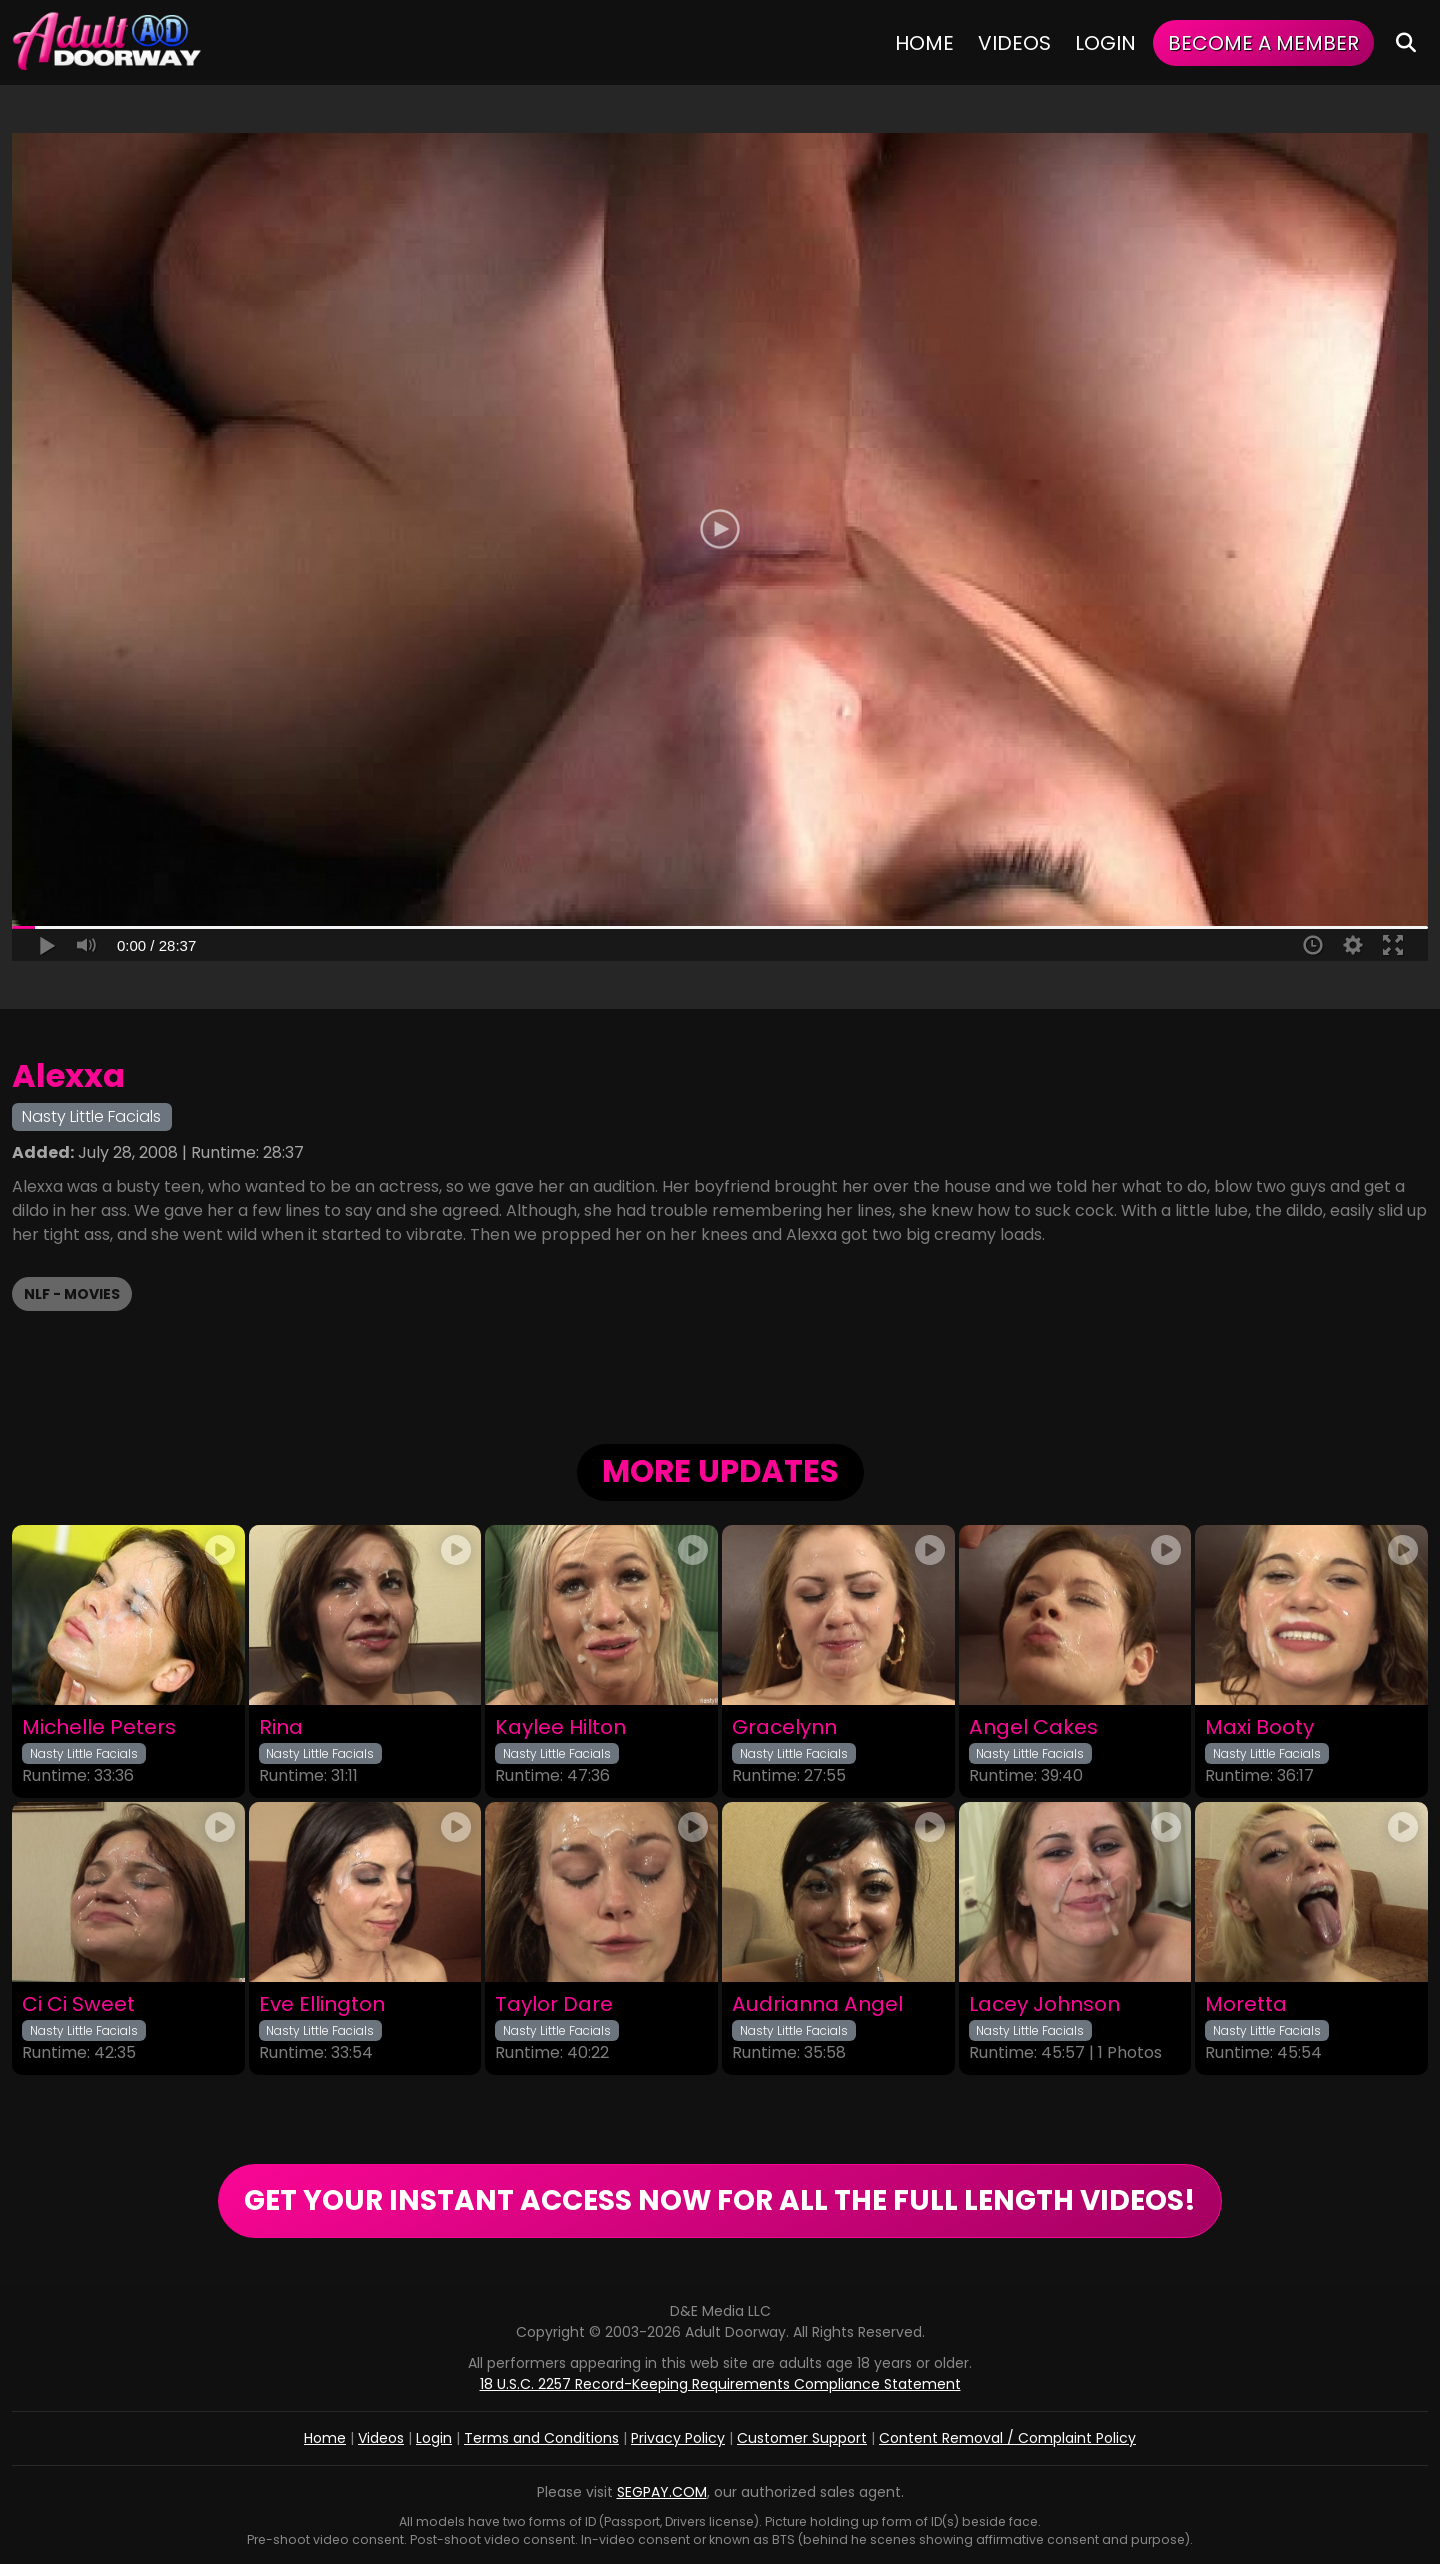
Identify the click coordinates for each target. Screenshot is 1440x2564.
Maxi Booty (1259, 1727)
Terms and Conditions (541, 2438)
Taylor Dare (554, 2004)
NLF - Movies (72, 1294)
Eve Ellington (322, 2004)
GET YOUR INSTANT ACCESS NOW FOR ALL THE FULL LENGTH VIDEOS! (720, 2200)
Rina (281, 1727)
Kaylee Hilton (560, 1727)
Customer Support (802, 2438)
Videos (1014, 43)
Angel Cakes (1033, 1727)
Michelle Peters (99, 1727)
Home (924, 43)
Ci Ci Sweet (78, 2004)
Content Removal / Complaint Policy (1007, 2438)
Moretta (1246, 2004)
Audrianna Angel (817, 2004)
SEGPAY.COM (662, 2492)
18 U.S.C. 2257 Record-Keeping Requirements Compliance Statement (720, 2384)
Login (1105, 43)
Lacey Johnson (1044, 2004)
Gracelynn (784, 1727)
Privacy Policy (678, 2438)
